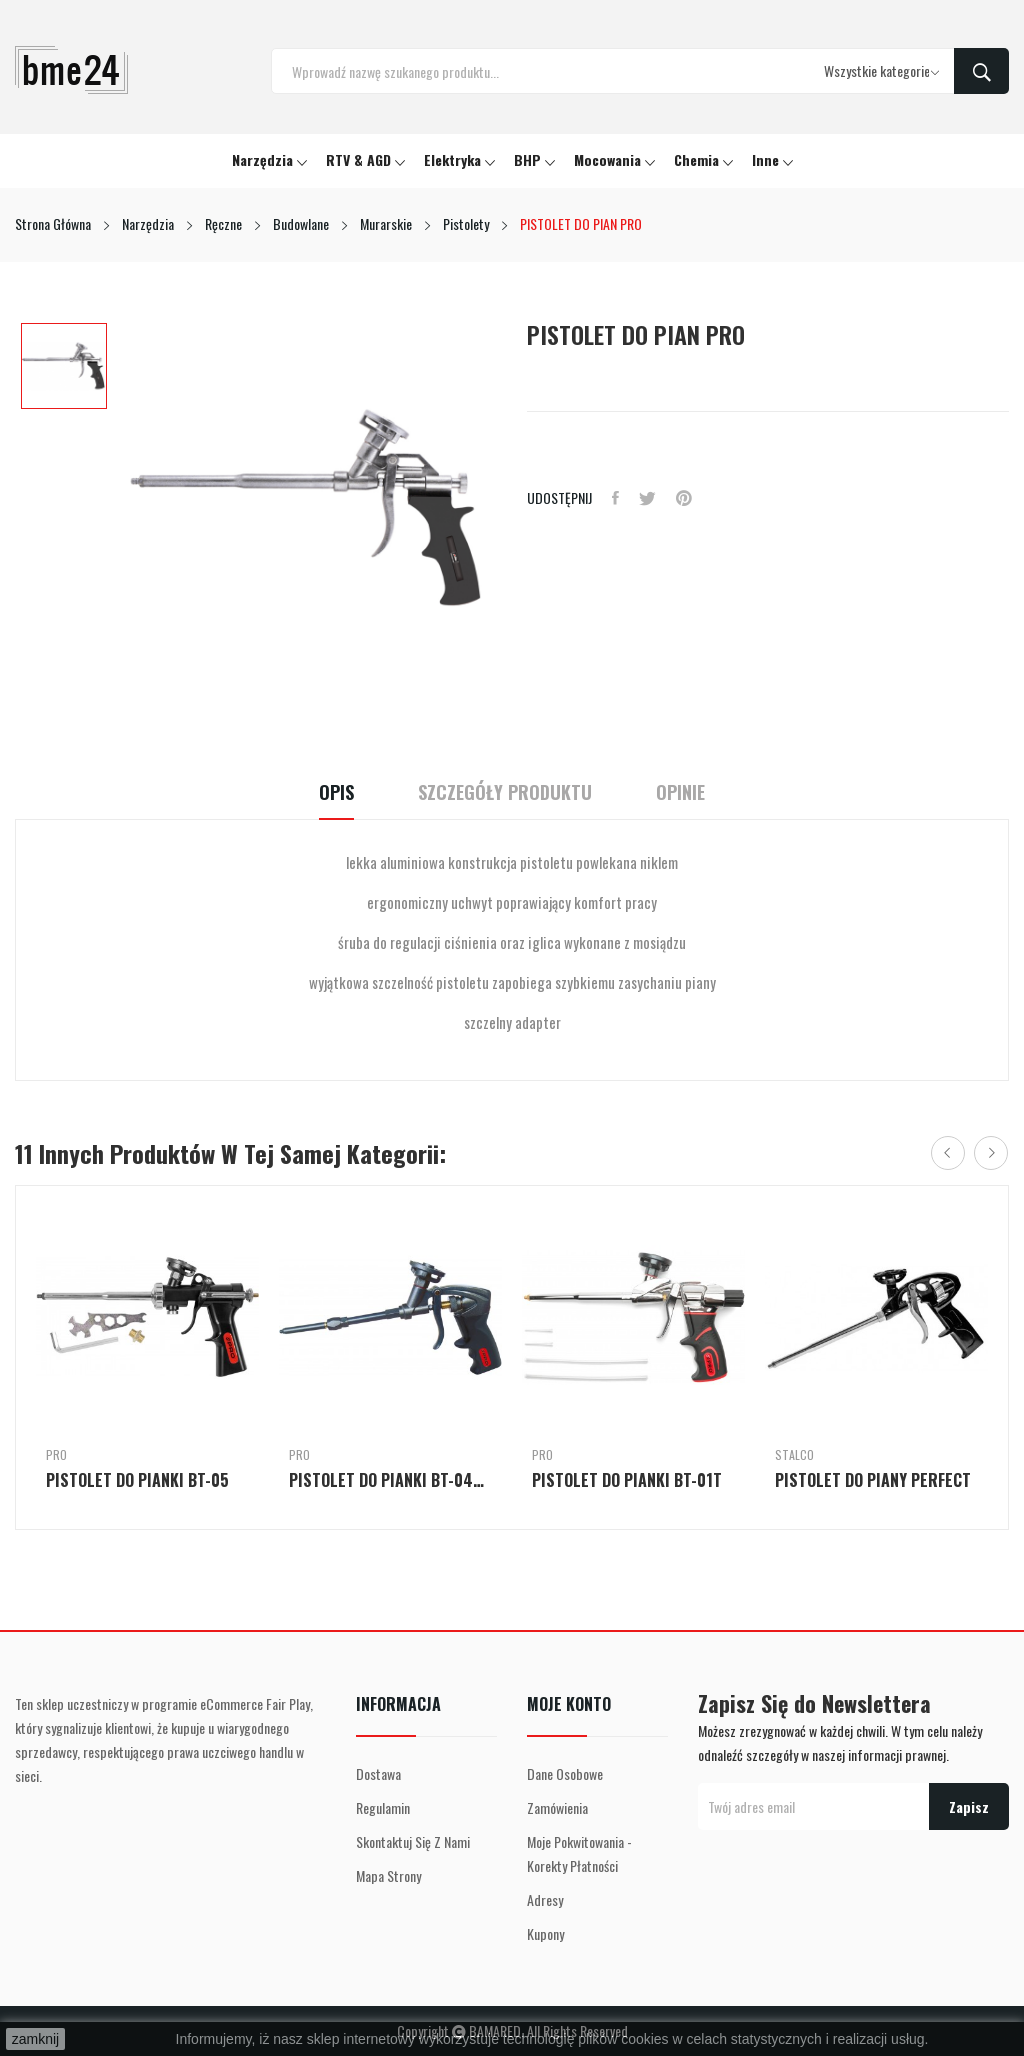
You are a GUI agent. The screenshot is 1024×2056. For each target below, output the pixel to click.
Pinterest (684, 498)
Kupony (545, 1933)
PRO (56, 1455)
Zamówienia (557, 1807)
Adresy (545, 1899)
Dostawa (378, 1773)
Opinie (680, 792)
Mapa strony (388, 1875)
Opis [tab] (336, 792)
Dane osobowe (565, 1773)
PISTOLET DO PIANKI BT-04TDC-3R (390, 1480)
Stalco (794, 1455)
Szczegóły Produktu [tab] (505, 792)
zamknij (35, 2039)
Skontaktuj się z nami (413, 1841)
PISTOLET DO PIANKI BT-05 (137, 1480)
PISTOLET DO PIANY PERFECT (873, 1480)
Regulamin (383, 1807)
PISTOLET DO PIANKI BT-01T (627, 1480)
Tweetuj (647, 498)
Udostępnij (615, 498)
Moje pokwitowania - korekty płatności (579, 1853)
